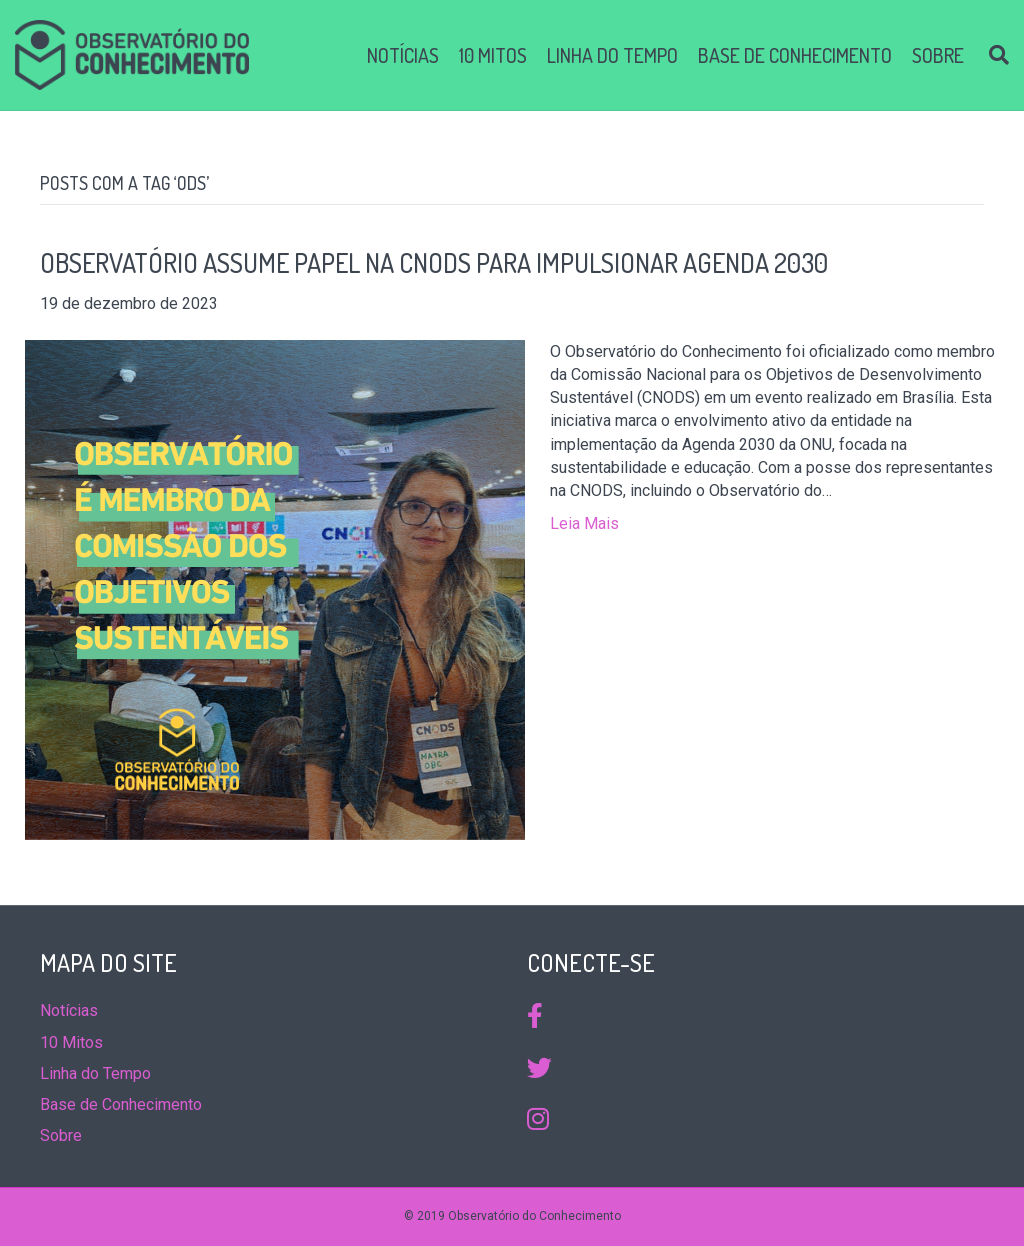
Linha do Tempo (612, 55)
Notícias (403, 55)
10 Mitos (493, 55)
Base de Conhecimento (795, 55)
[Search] (991, 55)
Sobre (938, 55)
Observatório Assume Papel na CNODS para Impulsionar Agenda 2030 (434, 262)
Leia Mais (584, 523)
